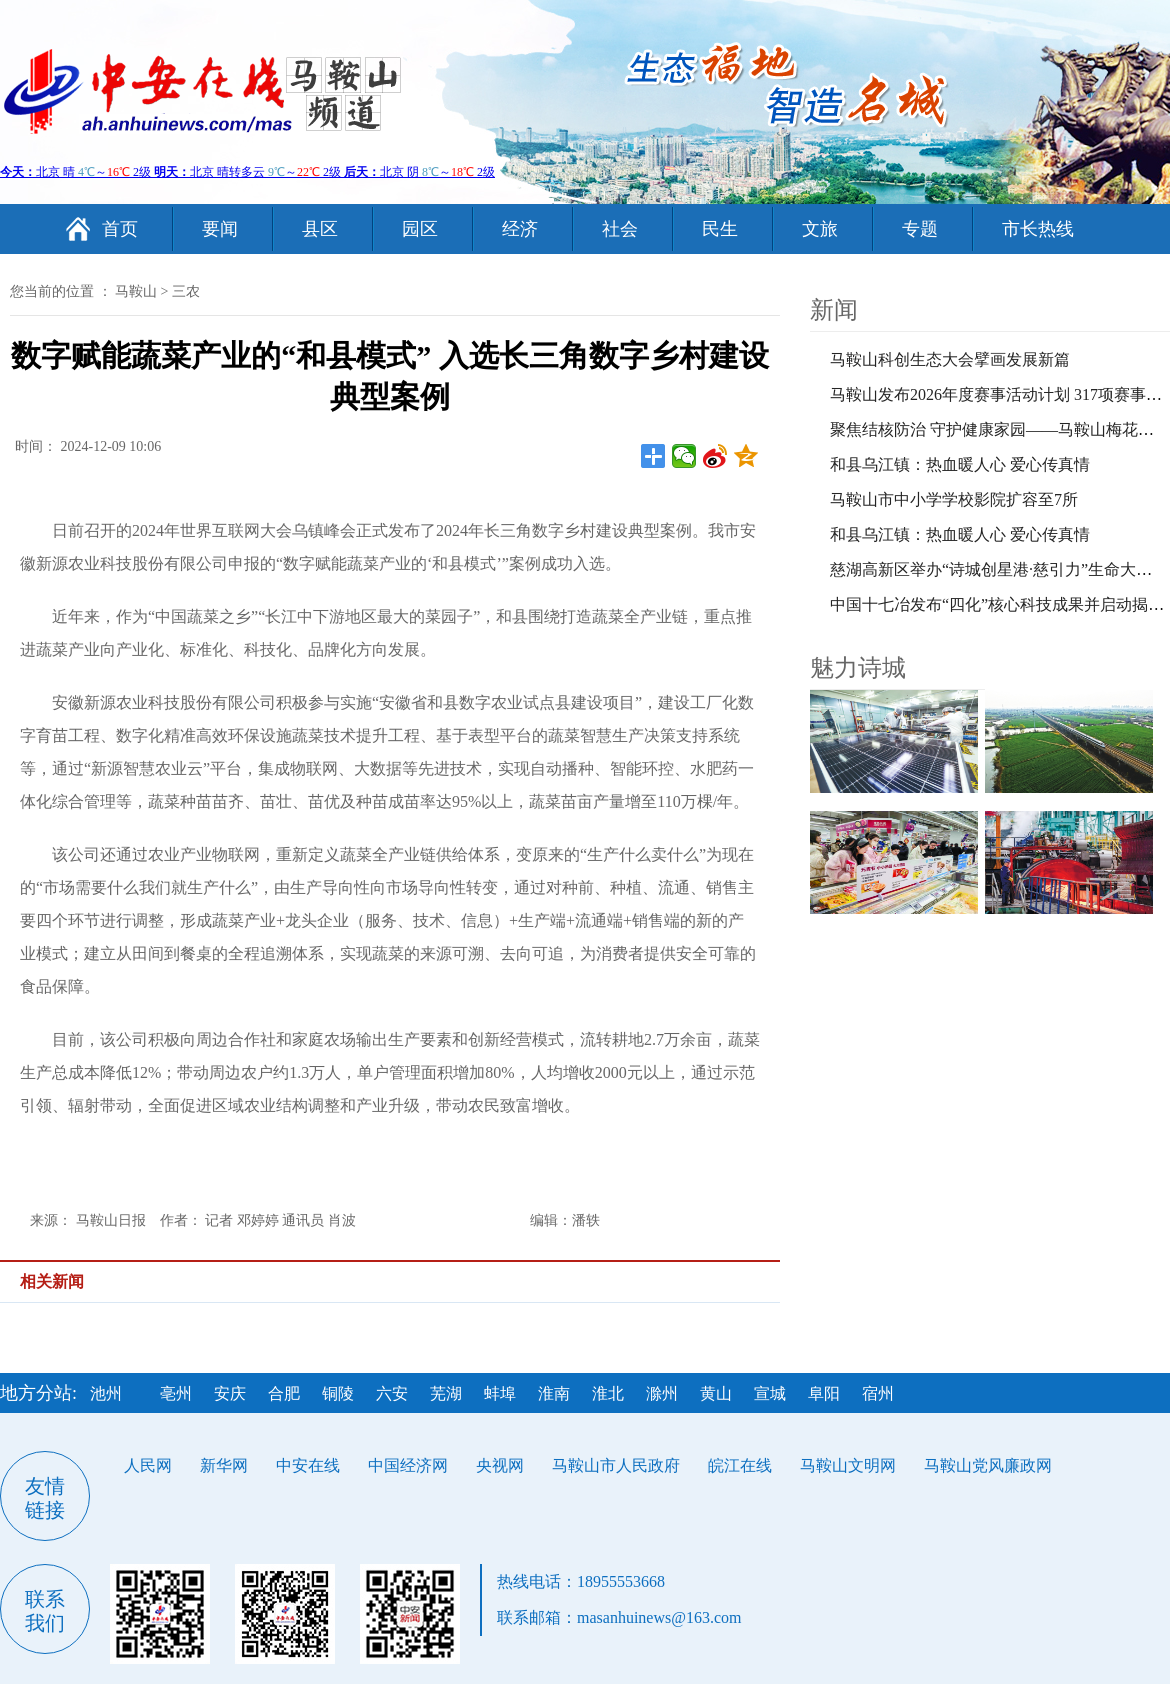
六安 (392, 1393)
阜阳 (824, 1393)
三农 (186, 291)
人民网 (148, 1465)
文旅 (820, 229)
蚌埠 (500, 1393)
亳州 (176, 1393)
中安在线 (308, 1465)
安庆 (230, 1393)
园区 (420, 229)
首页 (120, 229)
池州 (106, 1393)
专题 (920, 229)
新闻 (834, 310)
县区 (320, 229)
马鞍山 (136, 291)
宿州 (878, 1393)
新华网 (224, 1465)
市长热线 (1038, 229)
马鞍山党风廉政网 (988, 1465)
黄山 (716, 1393)
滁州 (662, 1393)
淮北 (608, 1393)
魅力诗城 (858, 668)
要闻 (220, 229)
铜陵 (338, 1393)
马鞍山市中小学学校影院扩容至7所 (954, 499)
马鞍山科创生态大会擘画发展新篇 (950, 359)
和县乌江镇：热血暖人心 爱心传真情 (960, 464)
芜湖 (446, 1393)
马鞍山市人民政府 (616, 1465)
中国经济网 (408, 1465)
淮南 (554, 1393)
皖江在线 (740, 1465)
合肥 (284, 1393)
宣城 (770, 1393)
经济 (520, 229)
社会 (620, 229)
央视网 (500, 1465)
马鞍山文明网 (848, 1465)
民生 (720, 229)
